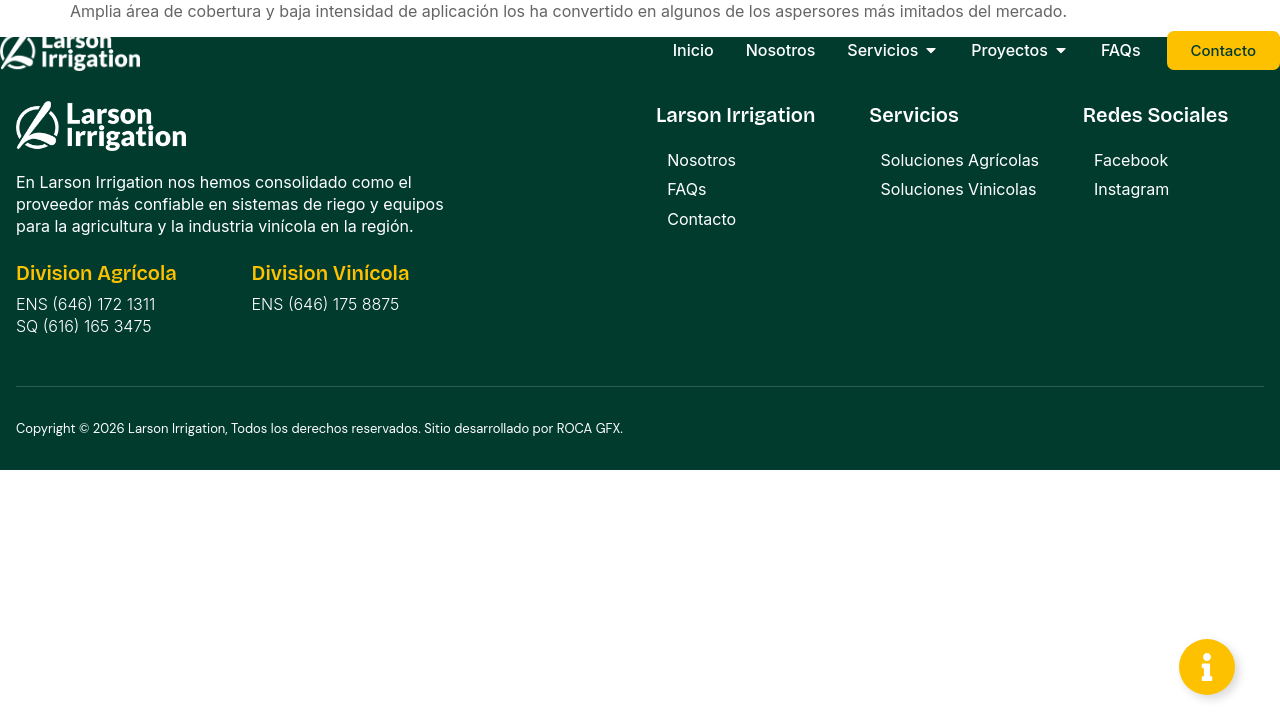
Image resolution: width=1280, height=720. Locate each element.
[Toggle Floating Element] (1207, 667)
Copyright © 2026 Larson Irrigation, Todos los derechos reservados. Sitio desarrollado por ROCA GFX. (319, 428)
